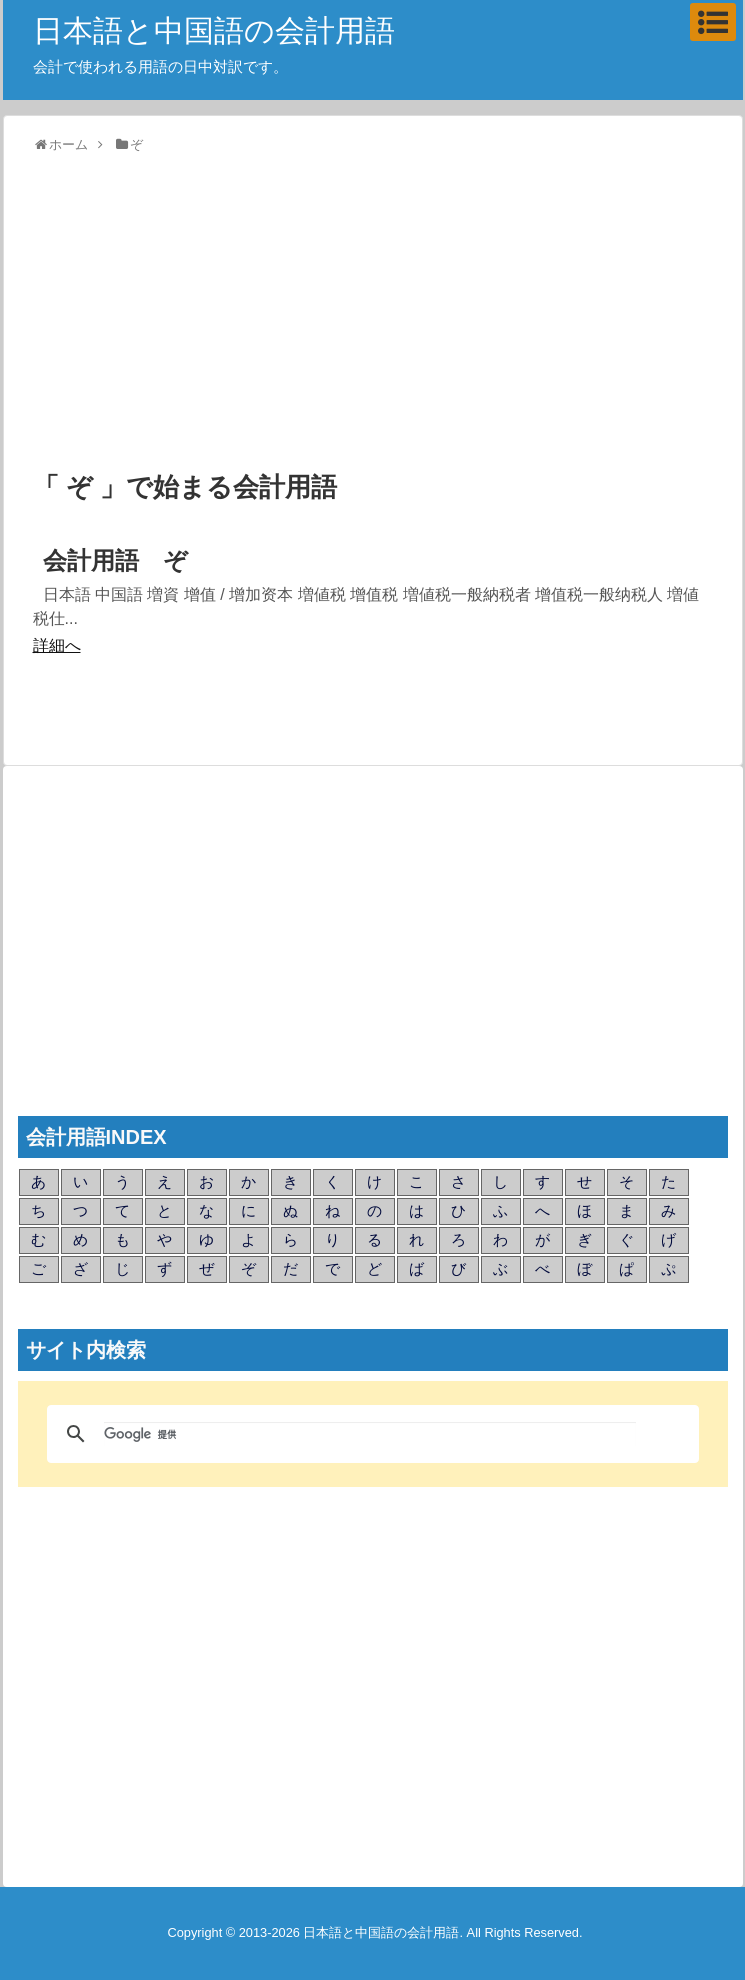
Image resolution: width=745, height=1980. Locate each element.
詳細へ (57, 645)
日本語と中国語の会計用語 (214, 31)
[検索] (370, 1434)
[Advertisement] (373, 314)
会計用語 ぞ (115, 560)
